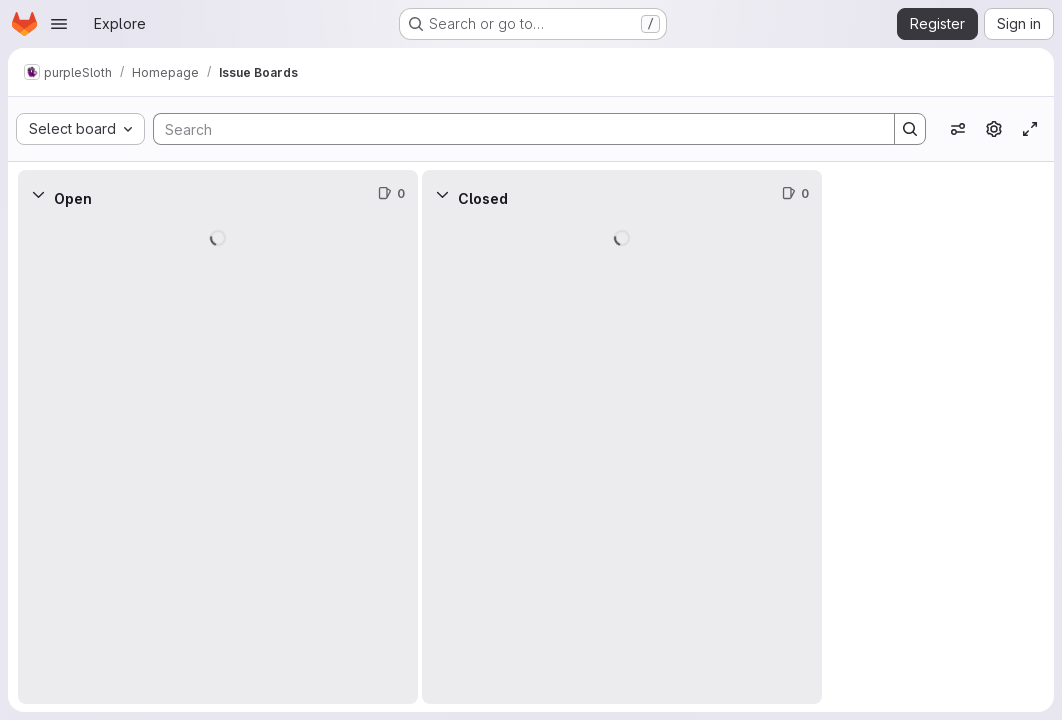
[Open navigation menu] (59, 24)
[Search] (514, 129)
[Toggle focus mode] (1030, 129)
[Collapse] (38, 194)
